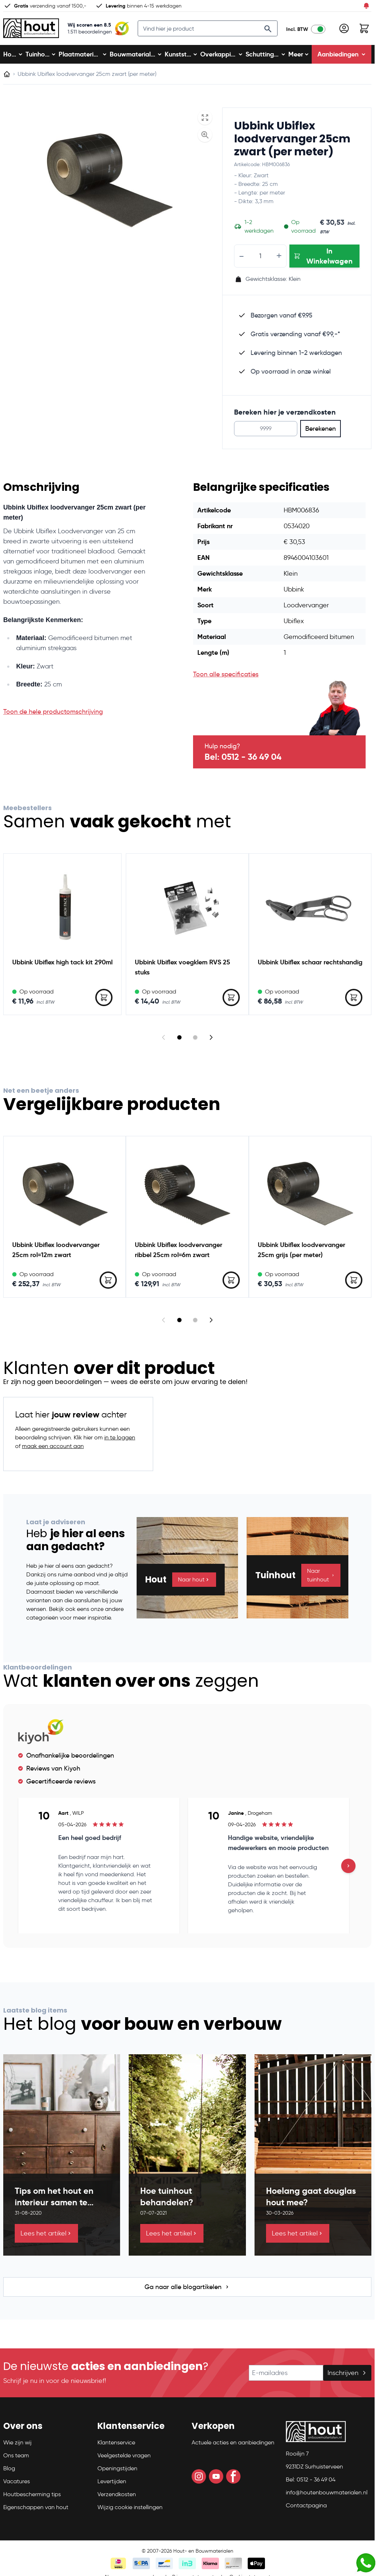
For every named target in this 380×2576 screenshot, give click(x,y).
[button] (46, 2434)
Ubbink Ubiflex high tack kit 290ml (62, 968)
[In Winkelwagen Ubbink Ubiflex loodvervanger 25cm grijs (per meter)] (353, 1285)
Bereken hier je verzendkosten (285, 418)
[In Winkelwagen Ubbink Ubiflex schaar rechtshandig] (353, 1003)
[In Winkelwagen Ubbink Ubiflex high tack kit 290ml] (104, 1003)
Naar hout (194, 1585)
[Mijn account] (344, 31)
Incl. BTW (297, 32)
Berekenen (320, 434)
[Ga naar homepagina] (6, 79)
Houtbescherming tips (32, 2500)
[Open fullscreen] (205, 123)
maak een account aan (53, 1451)
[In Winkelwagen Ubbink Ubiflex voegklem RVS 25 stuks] (231, 1003)
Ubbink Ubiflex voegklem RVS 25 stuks (182, 973)
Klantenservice (116, 2448)
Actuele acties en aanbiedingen (233, 2448)
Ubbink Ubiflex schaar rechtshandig (310, 968)
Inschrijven (347, 2379)
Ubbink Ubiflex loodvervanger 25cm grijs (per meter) (301, 1255)
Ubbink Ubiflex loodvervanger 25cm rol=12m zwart (56, 1255)
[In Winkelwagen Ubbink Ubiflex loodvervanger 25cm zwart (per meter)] (324, 261)
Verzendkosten (116, 2500)
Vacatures (16, 2487)
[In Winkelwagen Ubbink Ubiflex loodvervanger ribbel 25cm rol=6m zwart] (231, 1285)
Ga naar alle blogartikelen (187, 2293)
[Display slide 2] (195, 1043)
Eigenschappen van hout (35, 2512)
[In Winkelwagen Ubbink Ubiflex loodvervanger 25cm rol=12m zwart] (108, 1285)
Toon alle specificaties (225, 680)
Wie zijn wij (17, 2448)
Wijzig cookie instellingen (129, 2512)
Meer (298, 60)
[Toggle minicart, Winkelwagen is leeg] (364, 31)
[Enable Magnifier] (205, 140)
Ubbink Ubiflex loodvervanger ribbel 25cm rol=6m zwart (178, 1255)
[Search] (268, 31)
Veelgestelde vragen (124, 2461)
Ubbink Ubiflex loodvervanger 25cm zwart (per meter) (292, 144)
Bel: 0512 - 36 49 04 (243, 762)
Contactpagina (306, 2511)
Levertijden (111, 2487)
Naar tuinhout (321, 1581)
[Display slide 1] (179, 1043)
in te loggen (119, 1443)
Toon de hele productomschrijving (53, 717)
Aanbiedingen (341, 60)
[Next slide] (211, 1043)
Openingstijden (117, 2474)
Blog (9, 2474)
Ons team (16, 2461)
